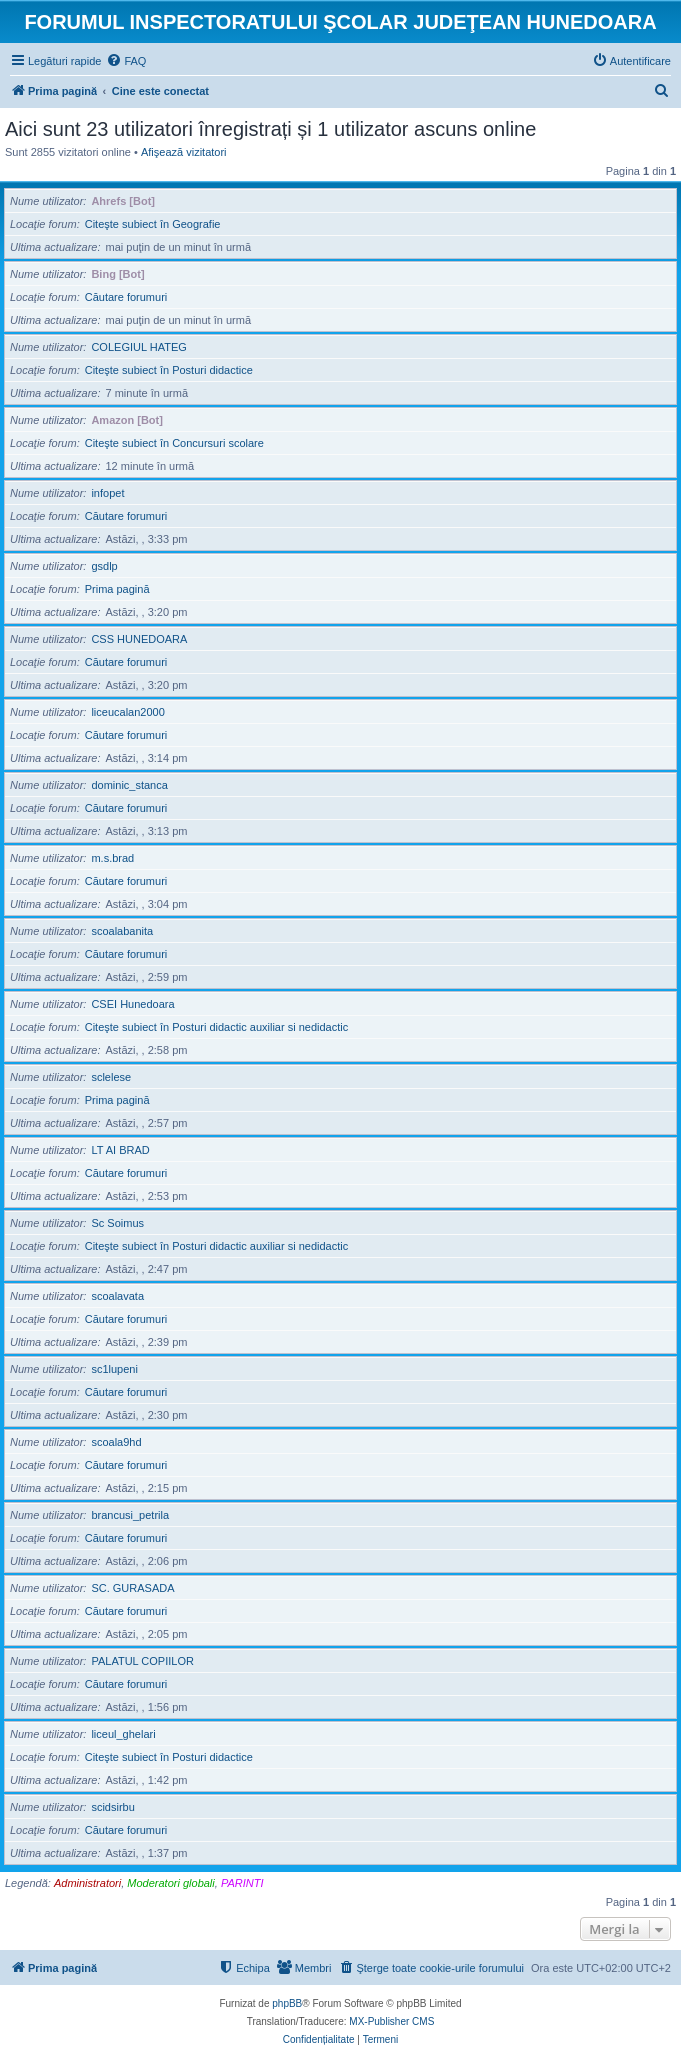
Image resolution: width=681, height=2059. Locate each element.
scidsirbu (112, 1807)
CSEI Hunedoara (132, 1004)
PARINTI (242, 1883)
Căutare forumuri (126, 297)
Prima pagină (117, 589)
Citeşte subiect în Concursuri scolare (174, 443)
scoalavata (117, 1296)
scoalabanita (122, 931)
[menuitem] (126, 61)
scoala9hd (116, 1442)
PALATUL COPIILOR (142, 1661)
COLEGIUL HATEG (138, 347)
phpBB (287, 2003)
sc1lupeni (114, 1369)
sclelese (111, 1077)
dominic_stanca (129, 785)
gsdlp (104, 566)
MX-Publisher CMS (391, 2021)
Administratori (87, 1883)
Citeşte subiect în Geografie (153, 224)
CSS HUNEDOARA (139, 639)
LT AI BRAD (120, 1150)
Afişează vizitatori (184, 152)
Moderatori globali (170, 1883)
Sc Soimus (117, 1223)
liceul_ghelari (123, 1734)
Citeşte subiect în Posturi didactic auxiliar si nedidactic (217, 1027)
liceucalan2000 (127, 712)
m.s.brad (112, 858)
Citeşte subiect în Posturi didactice (169, 370)
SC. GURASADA (132, 1588)
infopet (107, 493)
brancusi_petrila (130, 1515)
